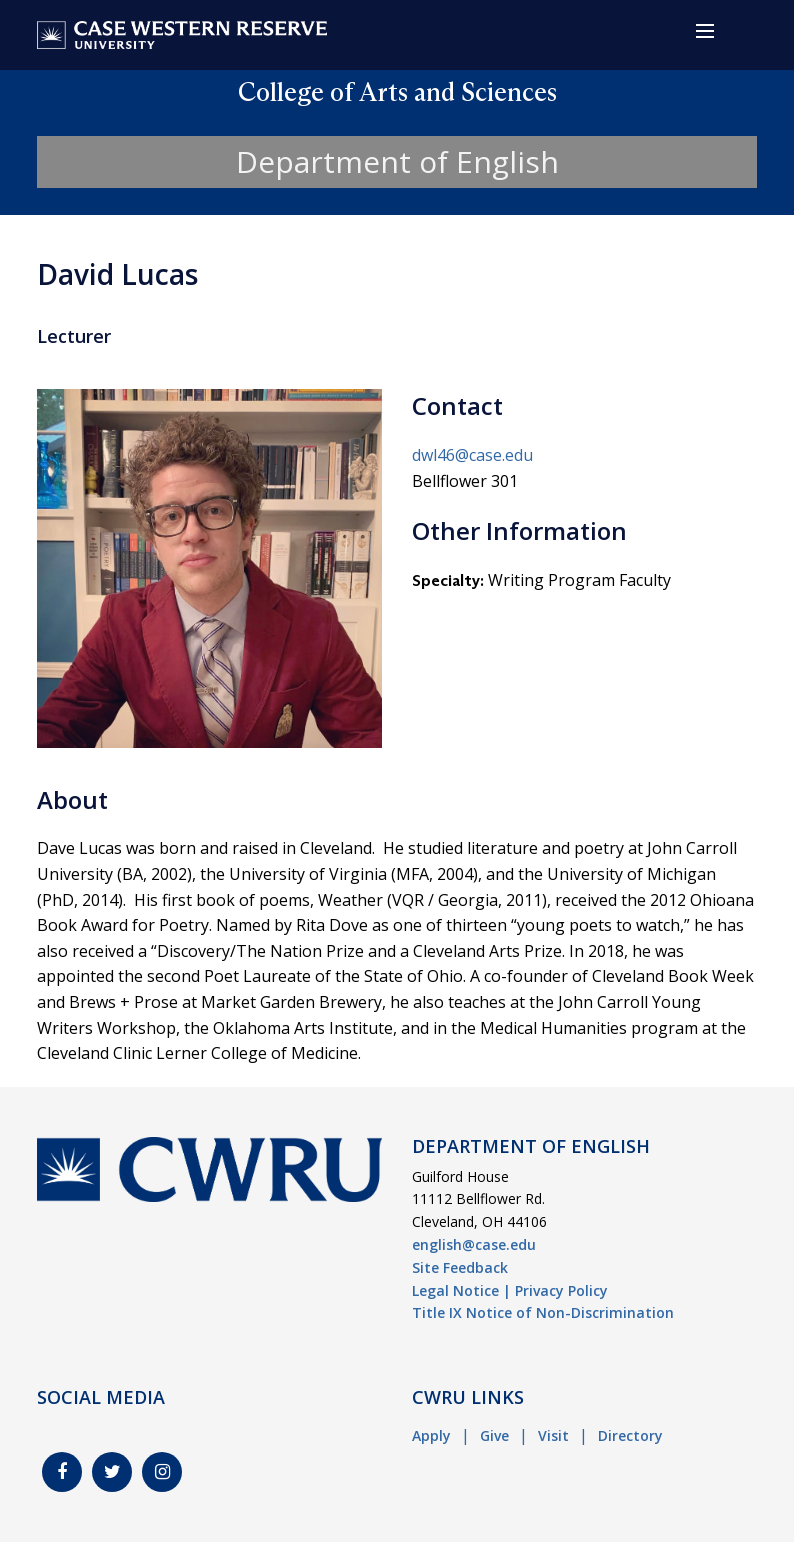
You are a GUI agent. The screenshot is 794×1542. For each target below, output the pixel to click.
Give (494, 1435)
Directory (630, 1435)
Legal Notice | (461, 1290)
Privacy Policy (561, 1290)
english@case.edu (474, 1244)
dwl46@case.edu (472, 455)
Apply (431, 1435)
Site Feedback (460, 1267)
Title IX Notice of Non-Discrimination (543, 1312)
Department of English (397, 161)
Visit (553, 1435)
